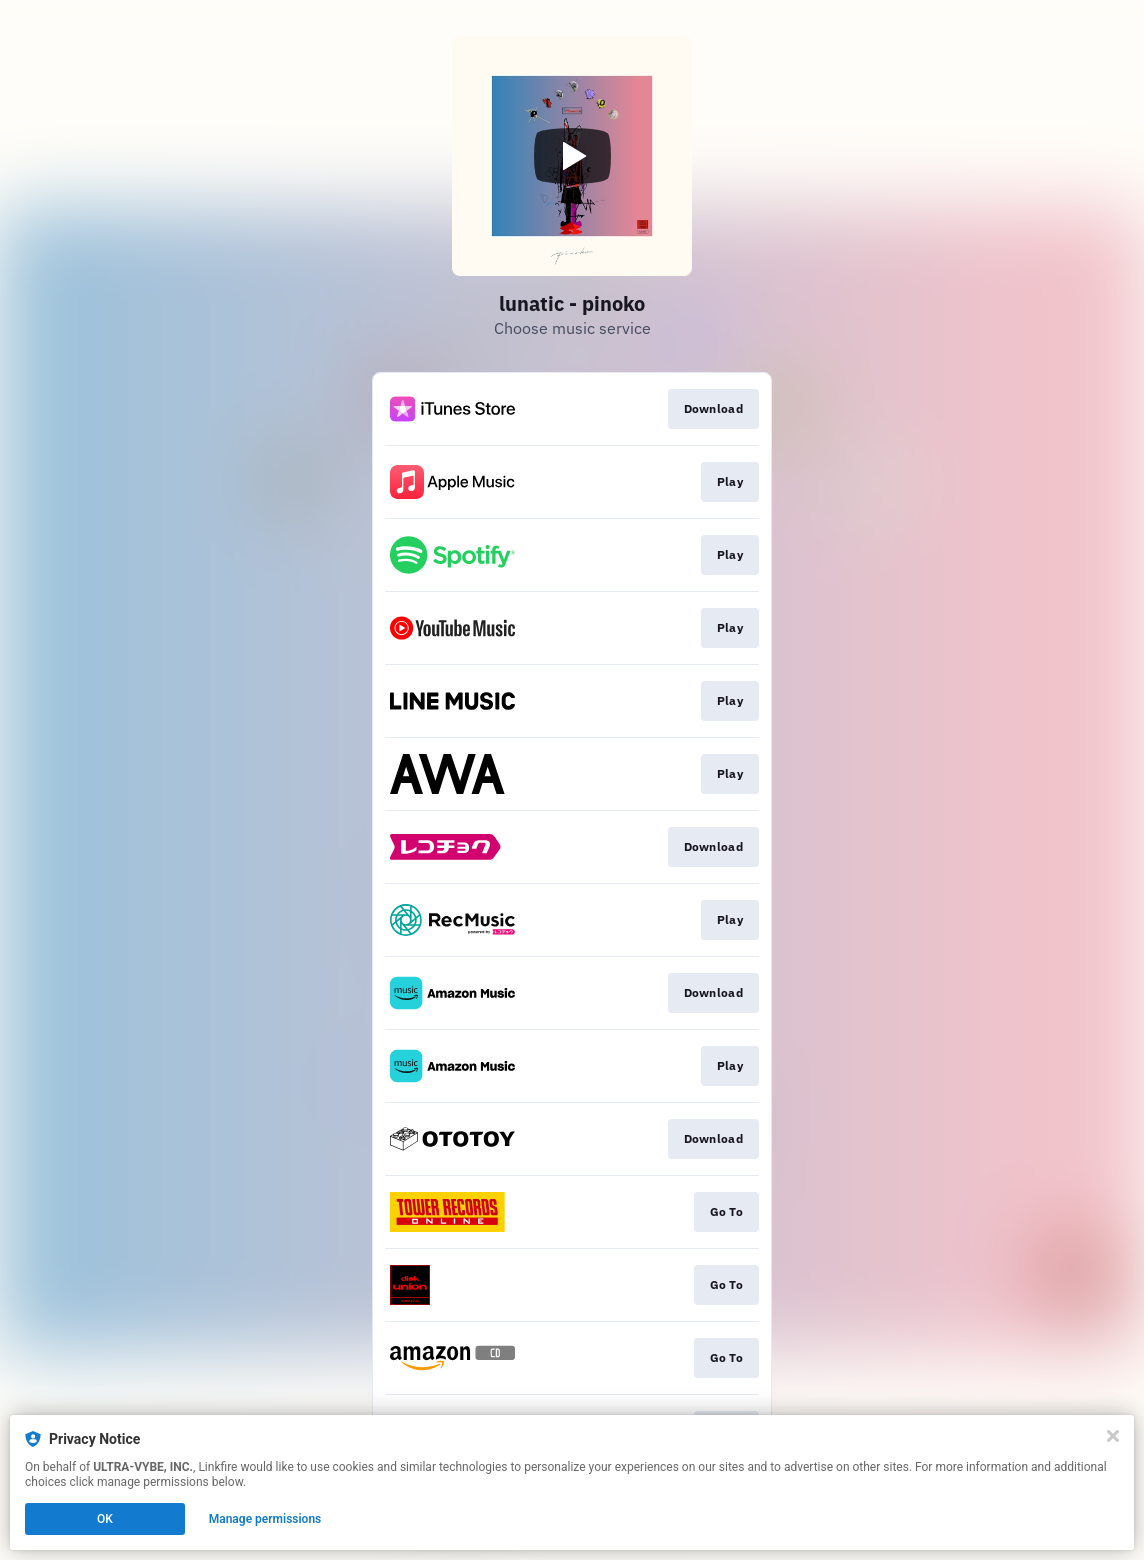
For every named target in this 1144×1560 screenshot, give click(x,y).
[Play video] (572, 156)
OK (105, 1519)
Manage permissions (265, 1519)
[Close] (1113, 1436)
